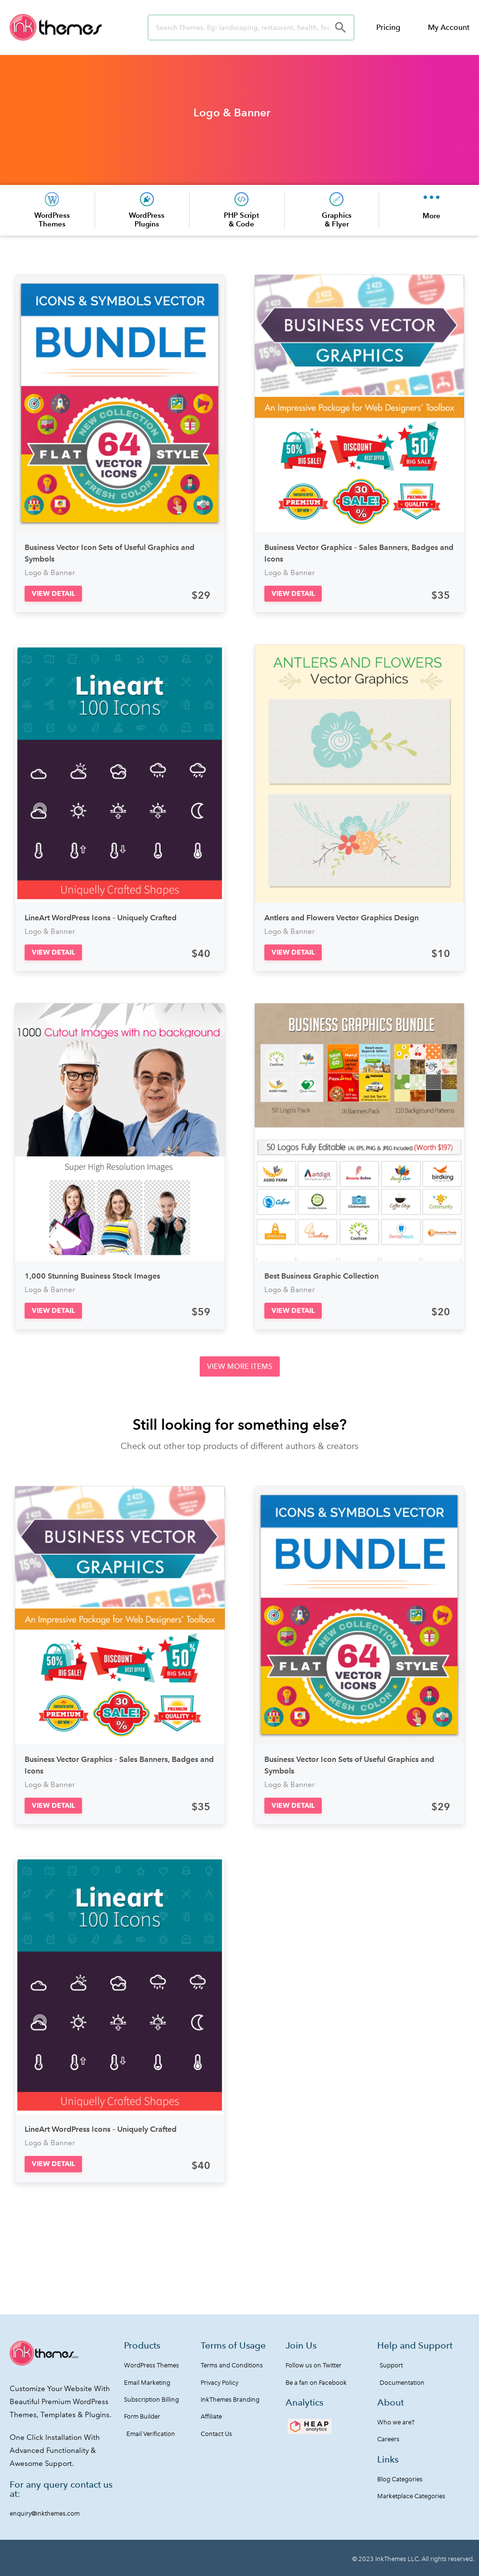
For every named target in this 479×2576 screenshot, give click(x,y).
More (431, 215)
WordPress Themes (52, 219)
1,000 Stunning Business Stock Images (92, 1276)
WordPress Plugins (146, 219)
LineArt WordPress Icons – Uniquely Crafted (101, 917)
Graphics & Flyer (337, 219)
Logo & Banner (231, 112)
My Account (448, 27)
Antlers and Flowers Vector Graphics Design (341, 917)
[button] (53, 594)
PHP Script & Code (241, 219)
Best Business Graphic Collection (321, 1276)
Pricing (388, 27)
